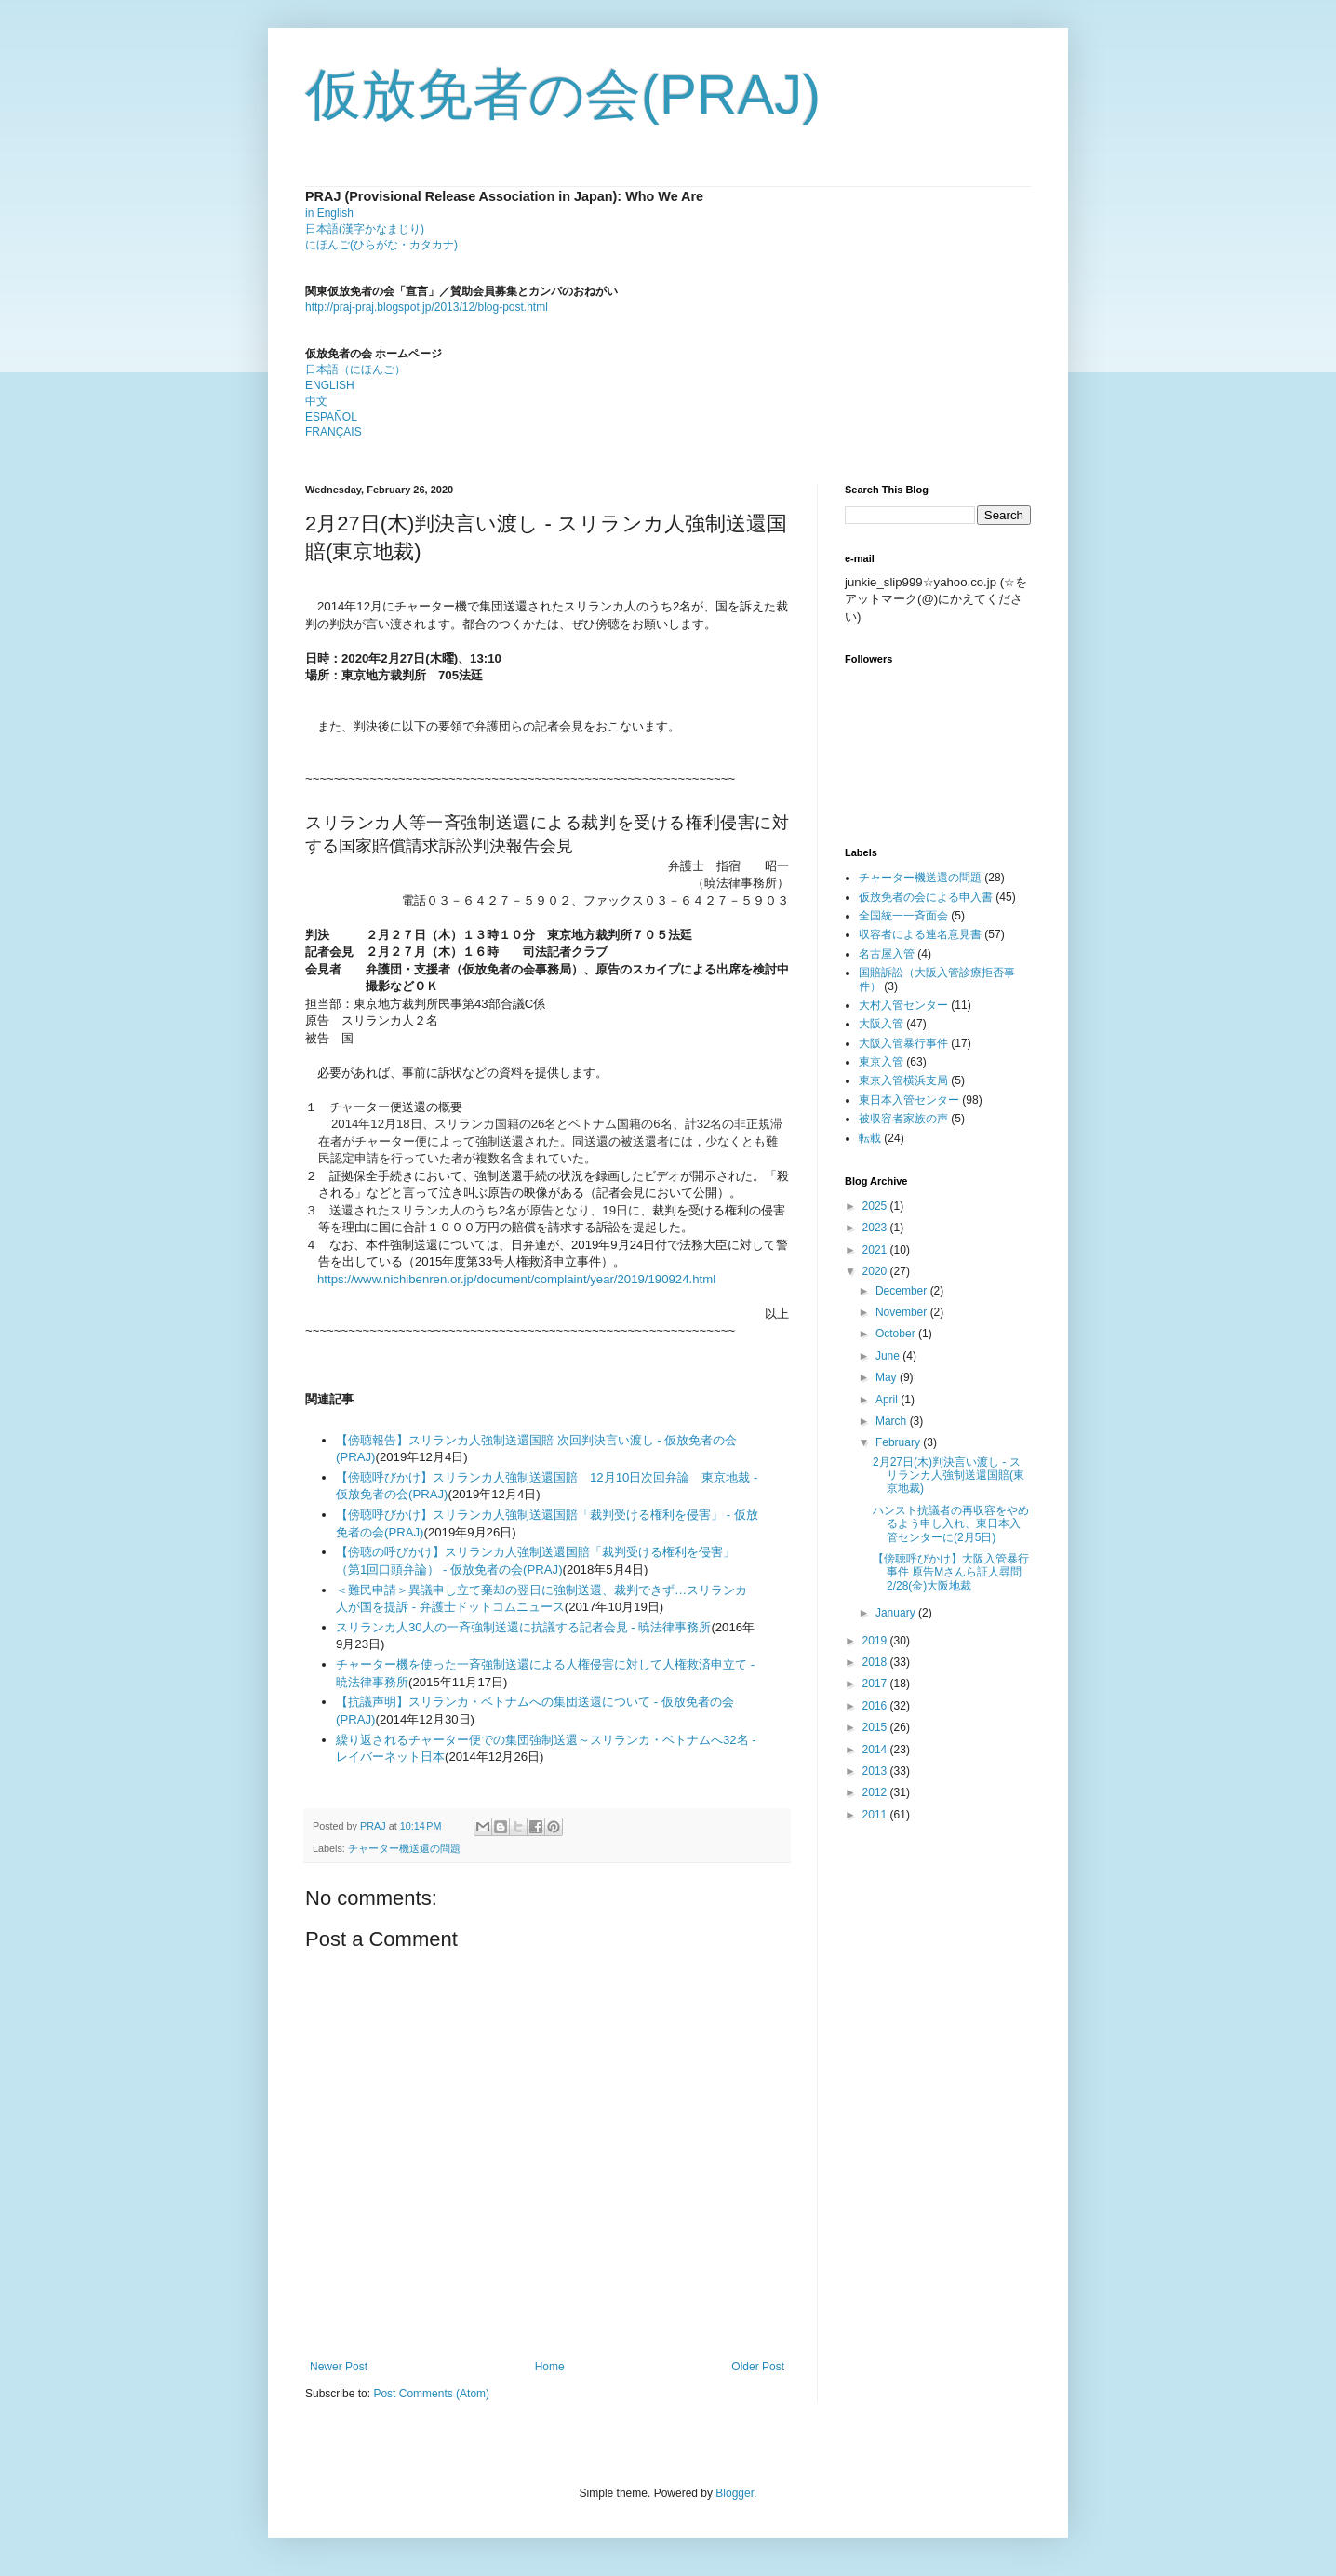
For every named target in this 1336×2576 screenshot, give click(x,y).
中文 (316, 401)
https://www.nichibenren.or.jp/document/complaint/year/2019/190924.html (516, 1279)
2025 (876, 1206)
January (896, 1612)
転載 (870, 1138)
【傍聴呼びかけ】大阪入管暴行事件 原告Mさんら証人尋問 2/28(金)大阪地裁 (951, 1572)
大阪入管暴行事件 (903, 1043)
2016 (876, 1705)
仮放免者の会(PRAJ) (563, 94)
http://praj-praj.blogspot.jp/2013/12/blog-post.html (426, 307)
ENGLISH (329, 385)
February (899, 1442)
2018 (876, 1662)
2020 (876, 1271)
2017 (876, 1683)
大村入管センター (903, 1005)
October (896, 1333)
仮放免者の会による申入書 (926, 897)
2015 (876, 1727)
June (888, 1355)
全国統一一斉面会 (903, 915)
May (887, 1377)
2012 (876, 1792)
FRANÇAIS (333, 431)
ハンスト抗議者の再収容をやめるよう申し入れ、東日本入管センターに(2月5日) (951, 1524)
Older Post (757, 2366)
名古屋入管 (887, 953)
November (902, 1312)
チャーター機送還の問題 (404, 1848)
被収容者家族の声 (903, 1118)
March (892, 1421)
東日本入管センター (909, 1100)
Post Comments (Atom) (431, 2393)
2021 (876, 1249)
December (902, 1290)
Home (550, 2366)
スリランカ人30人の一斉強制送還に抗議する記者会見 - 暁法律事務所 (523, 1627)
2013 (876, 1771)
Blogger (734, 2493)
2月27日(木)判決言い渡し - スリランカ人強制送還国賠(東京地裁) (948, 1476)
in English (329, 213)
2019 (876, 1640)
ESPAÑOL (331, 416)
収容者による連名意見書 (920, 934)
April (888, 1399)
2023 (876, 1227)
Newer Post (338, 2366)
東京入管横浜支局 (903, 1080)
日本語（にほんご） (355, 369)
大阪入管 (881, 1023)
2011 (876, 1814)
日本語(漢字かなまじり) (364, 228)
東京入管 (881, 1061)
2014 (876, 1749)
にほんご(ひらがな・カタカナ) (381, 244)
